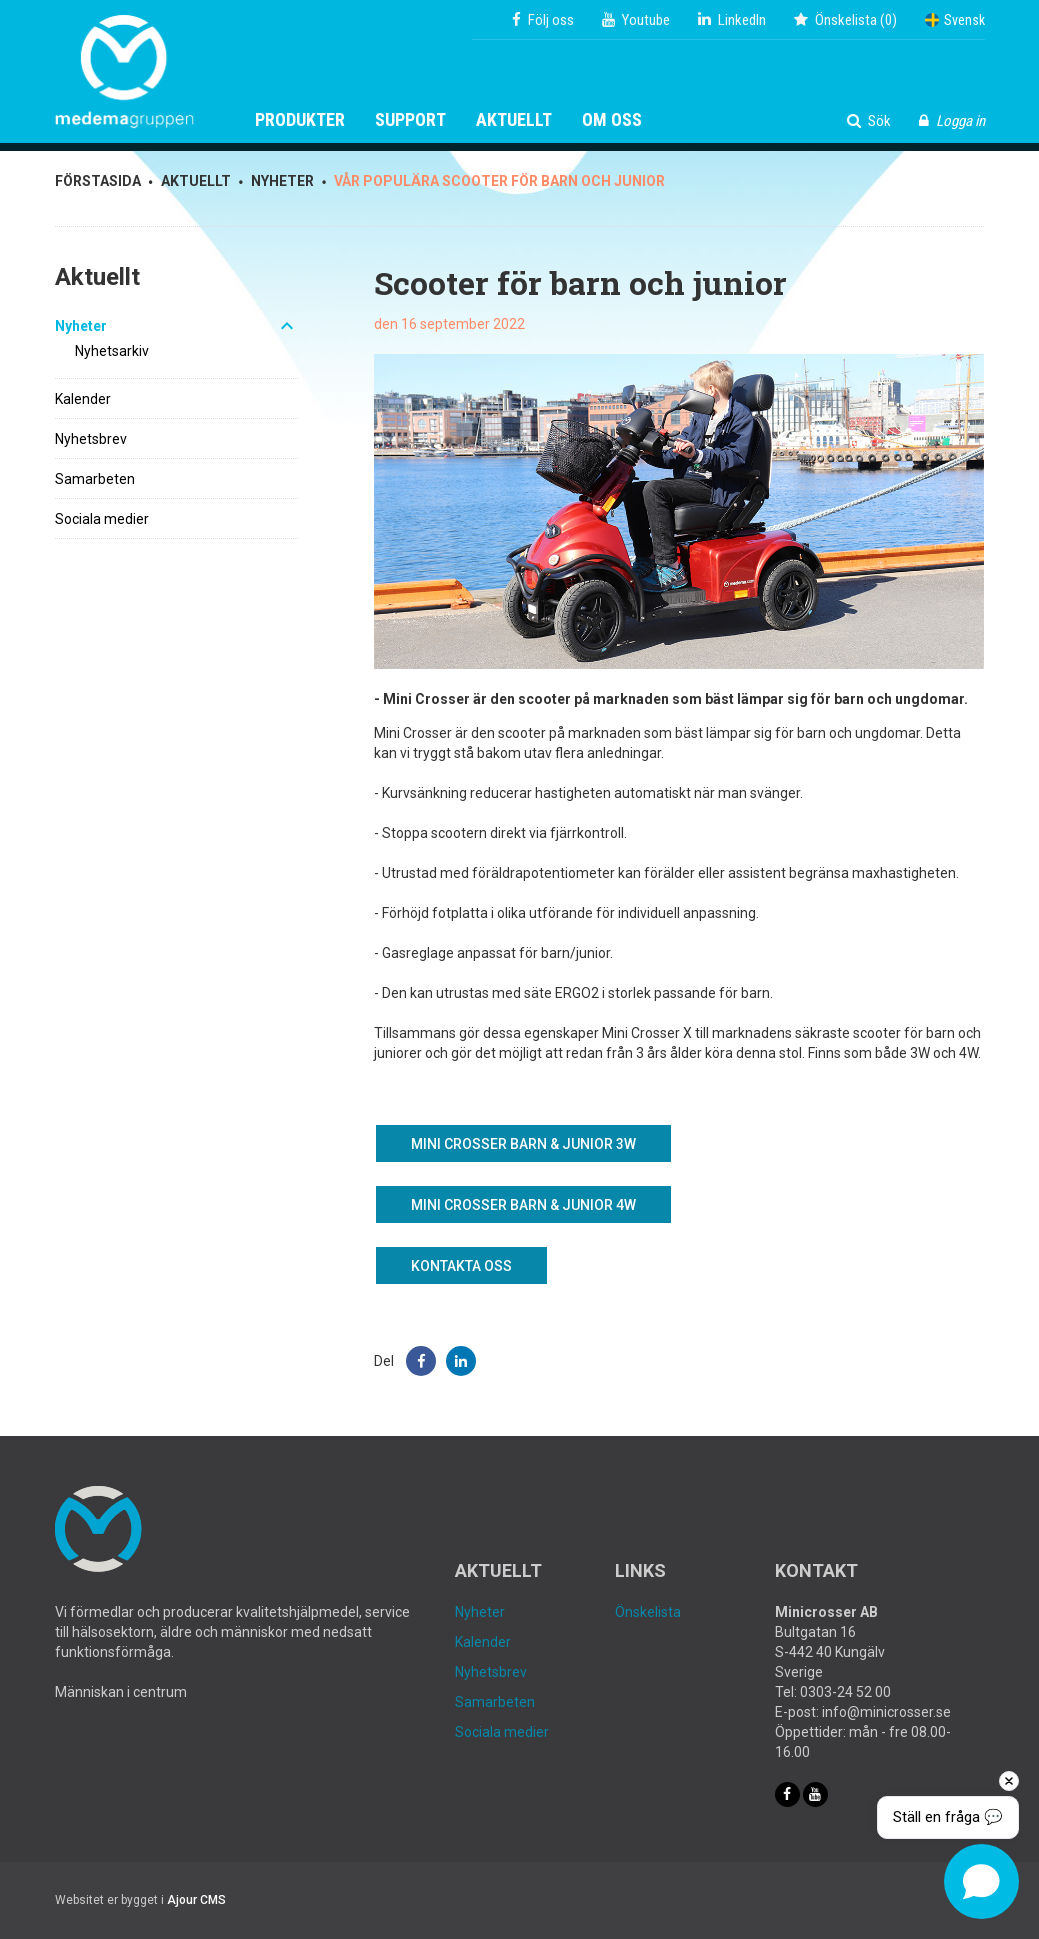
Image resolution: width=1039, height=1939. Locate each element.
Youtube (636, 20)
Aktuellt (514, 120)
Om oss (612, 120)
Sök (869, 121)
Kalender (83, 399)
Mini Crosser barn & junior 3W (523, 1144)
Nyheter (81, 326)
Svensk (955, 20)
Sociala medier (102, 519)
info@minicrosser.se (886, 1712)
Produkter (300, 120)
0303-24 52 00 (845, 1692)
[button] (421, 1361)
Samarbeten (95, 479)
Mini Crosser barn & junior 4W (523, 1205)
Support (410, 120)
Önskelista (648, 1612)
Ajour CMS (196, 1900)
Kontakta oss (461, 1266)
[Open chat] (981, 1881)
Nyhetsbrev (91, 439)
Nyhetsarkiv (112, 351)
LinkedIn (732, 20)
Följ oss (543, 20)
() (845, 20)
